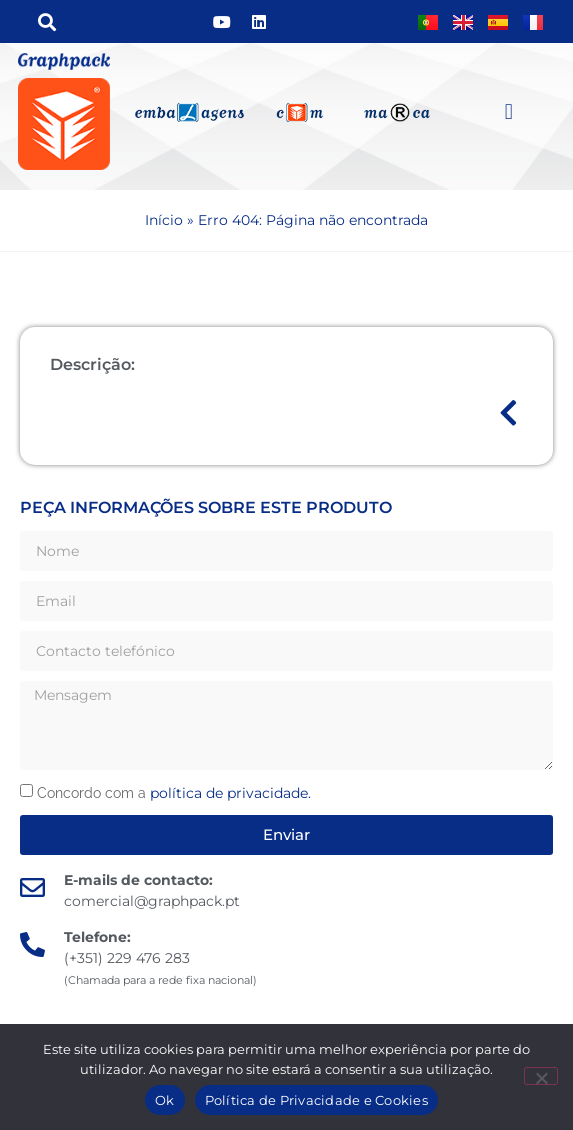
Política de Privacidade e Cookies (316, 1100)
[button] (46, 21)
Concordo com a (174, 793)
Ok (165, 1100)
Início (164, 220)
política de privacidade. (230, 793)
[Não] (541, 1076)
